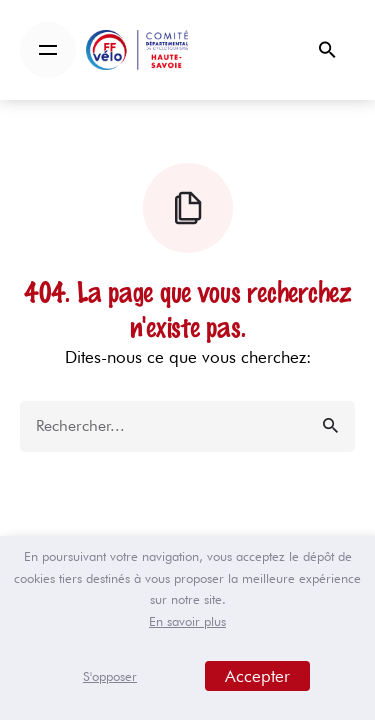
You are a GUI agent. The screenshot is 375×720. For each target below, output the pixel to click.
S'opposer (110, 676)
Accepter (257, 676)
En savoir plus (187, 621)
